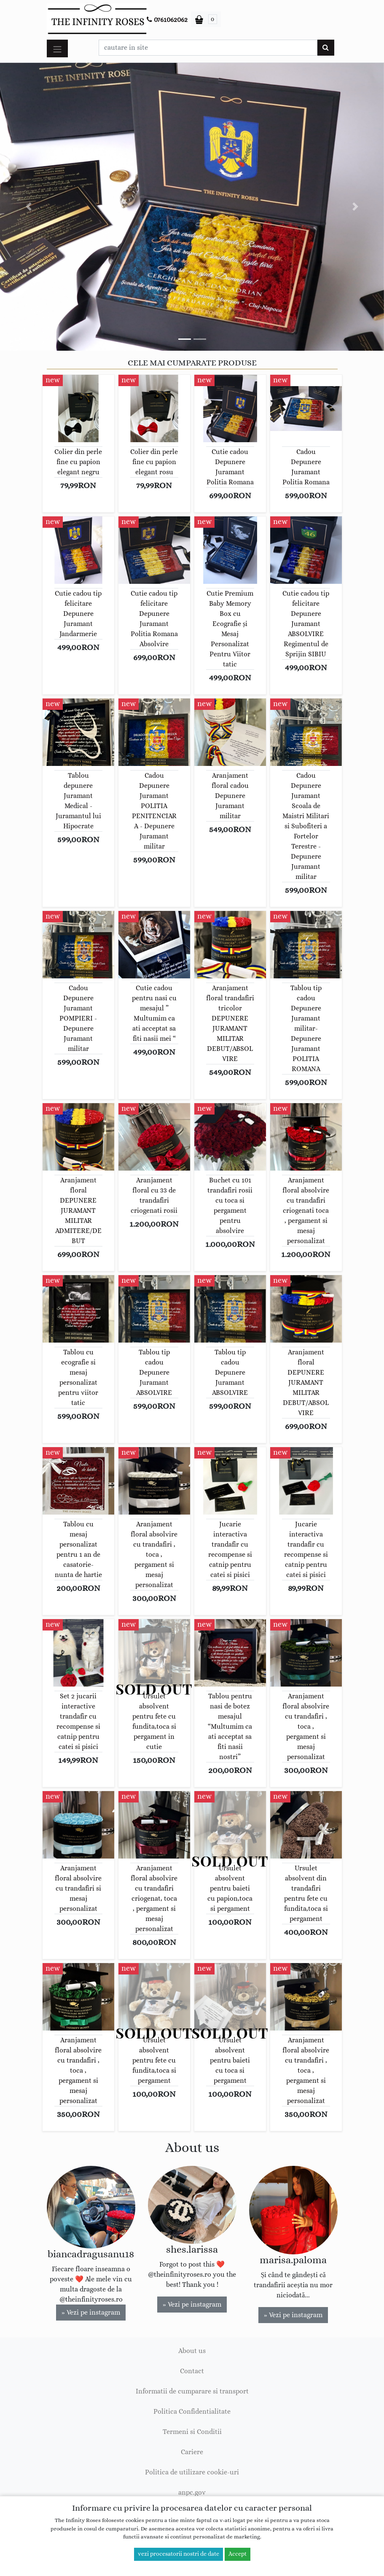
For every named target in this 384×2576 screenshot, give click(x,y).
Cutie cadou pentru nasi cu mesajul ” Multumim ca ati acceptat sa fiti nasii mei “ (154, 1013)
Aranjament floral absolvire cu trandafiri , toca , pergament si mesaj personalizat (154, 1554)
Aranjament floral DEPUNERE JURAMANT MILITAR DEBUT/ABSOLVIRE (306, 1382)
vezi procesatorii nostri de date (178, 2554)
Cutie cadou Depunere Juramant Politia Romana (230, 467)
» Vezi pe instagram (91, 2312)
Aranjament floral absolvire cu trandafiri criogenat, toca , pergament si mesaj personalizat (154, 1898)
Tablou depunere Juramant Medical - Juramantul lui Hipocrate (78, 801)
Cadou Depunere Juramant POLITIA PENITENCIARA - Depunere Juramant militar (154, 811)
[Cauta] (325, 48)
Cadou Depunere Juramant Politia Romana (306, 467)
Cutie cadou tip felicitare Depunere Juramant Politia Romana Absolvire (154, 618)
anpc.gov (192, 2492)
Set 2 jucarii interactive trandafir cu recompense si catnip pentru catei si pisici (78, 1721)
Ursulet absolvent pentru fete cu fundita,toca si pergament (154, 2060)
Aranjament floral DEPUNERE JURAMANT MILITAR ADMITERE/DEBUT (78, 1210)
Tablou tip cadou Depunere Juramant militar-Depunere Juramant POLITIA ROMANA (306, 1028)
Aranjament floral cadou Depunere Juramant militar (230, 795)
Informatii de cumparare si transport (192, 2391)
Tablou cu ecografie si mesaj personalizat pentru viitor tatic (78, 1377)
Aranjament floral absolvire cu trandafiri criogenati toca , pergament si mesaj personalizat (305, 1210)
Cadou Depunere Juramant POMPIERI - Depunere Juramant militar (78, 1018)
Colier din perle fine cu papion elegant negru (78, 462)
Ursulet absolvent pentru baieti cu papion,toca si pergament (229, 1888)
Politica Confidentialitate (192, 2411)
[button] (29, 207)
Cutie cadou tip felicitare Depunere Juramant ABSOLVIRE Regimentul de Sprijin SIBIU (305, 624)
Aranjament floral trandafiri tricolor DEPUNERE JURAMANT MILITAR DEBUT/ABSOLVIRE (230, 1023)
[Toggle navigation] (57, 48)
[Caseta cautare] (208, 48)
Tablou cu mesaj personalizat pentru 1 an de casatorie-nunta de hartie (78, 1549)
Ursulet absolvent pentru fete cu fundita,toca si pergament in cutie (154, 1721)
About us (192, 2351)
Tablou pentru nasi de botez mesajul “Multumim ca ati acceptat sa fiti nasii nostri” (230, 1726)
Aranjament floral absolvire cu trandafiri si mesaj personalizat (78, 1888)
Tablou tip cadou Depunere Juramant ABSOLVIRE (154, 1372)
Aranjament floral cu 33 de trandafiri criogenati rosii (154, 1195)
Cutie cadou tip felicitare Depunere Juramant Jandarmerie (78, 613)
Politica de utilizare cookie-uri (192, 2472)
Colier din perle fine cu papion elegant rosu (154, 462)
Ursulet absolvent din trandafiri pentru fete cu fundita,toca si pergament (306, 1893)
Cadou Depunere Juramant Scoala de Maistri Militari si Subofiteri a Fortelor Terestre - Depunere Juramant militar (305, 826)
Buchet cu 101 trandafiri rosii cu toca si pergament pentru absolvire (229, 1205)
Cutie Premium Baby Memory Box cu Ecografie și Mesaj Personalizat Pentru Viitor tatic (230, 629)
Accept (237, 2554)
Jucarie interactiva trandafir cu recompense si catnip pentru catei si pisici (230, 1549)
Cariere (192, 2452)
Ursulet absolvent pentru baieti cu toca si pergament (230, 2060)
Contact (192, 2371)
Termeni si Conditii (192, 2431)
